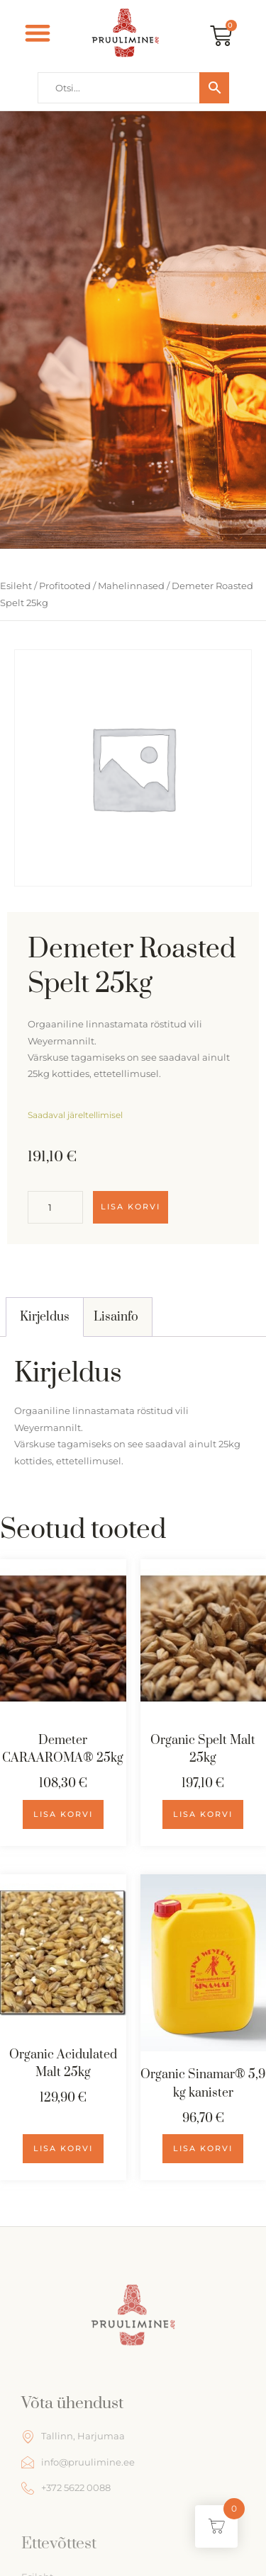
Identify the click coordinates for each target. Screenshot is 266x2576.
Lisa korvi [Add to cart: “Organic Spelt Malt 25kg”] (203, 1814)
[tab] (45, 1317)
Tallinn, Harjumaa (73, 2436)
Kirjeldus (45, 1317)
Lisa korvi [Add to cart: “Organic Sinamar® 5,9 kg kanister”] (203, 2148)
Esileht (16, 585)
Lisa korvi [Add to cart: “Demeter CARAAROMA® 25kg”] (63, 1814)
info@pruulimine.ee (78, 2462)
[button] (38, 33)
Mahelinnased (131, 585)
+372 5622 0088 (66, 2488)
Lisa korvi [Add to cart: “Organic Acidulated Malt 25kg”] (63, 2148)
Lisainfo (116, 1317)
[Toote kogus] (55, 1207)
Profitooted (65, 585)
